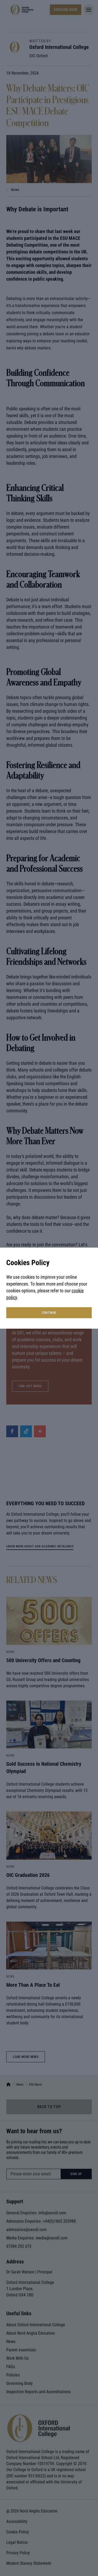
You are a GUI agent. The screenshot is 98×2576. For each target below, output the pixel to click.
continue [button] (49, 1313)
